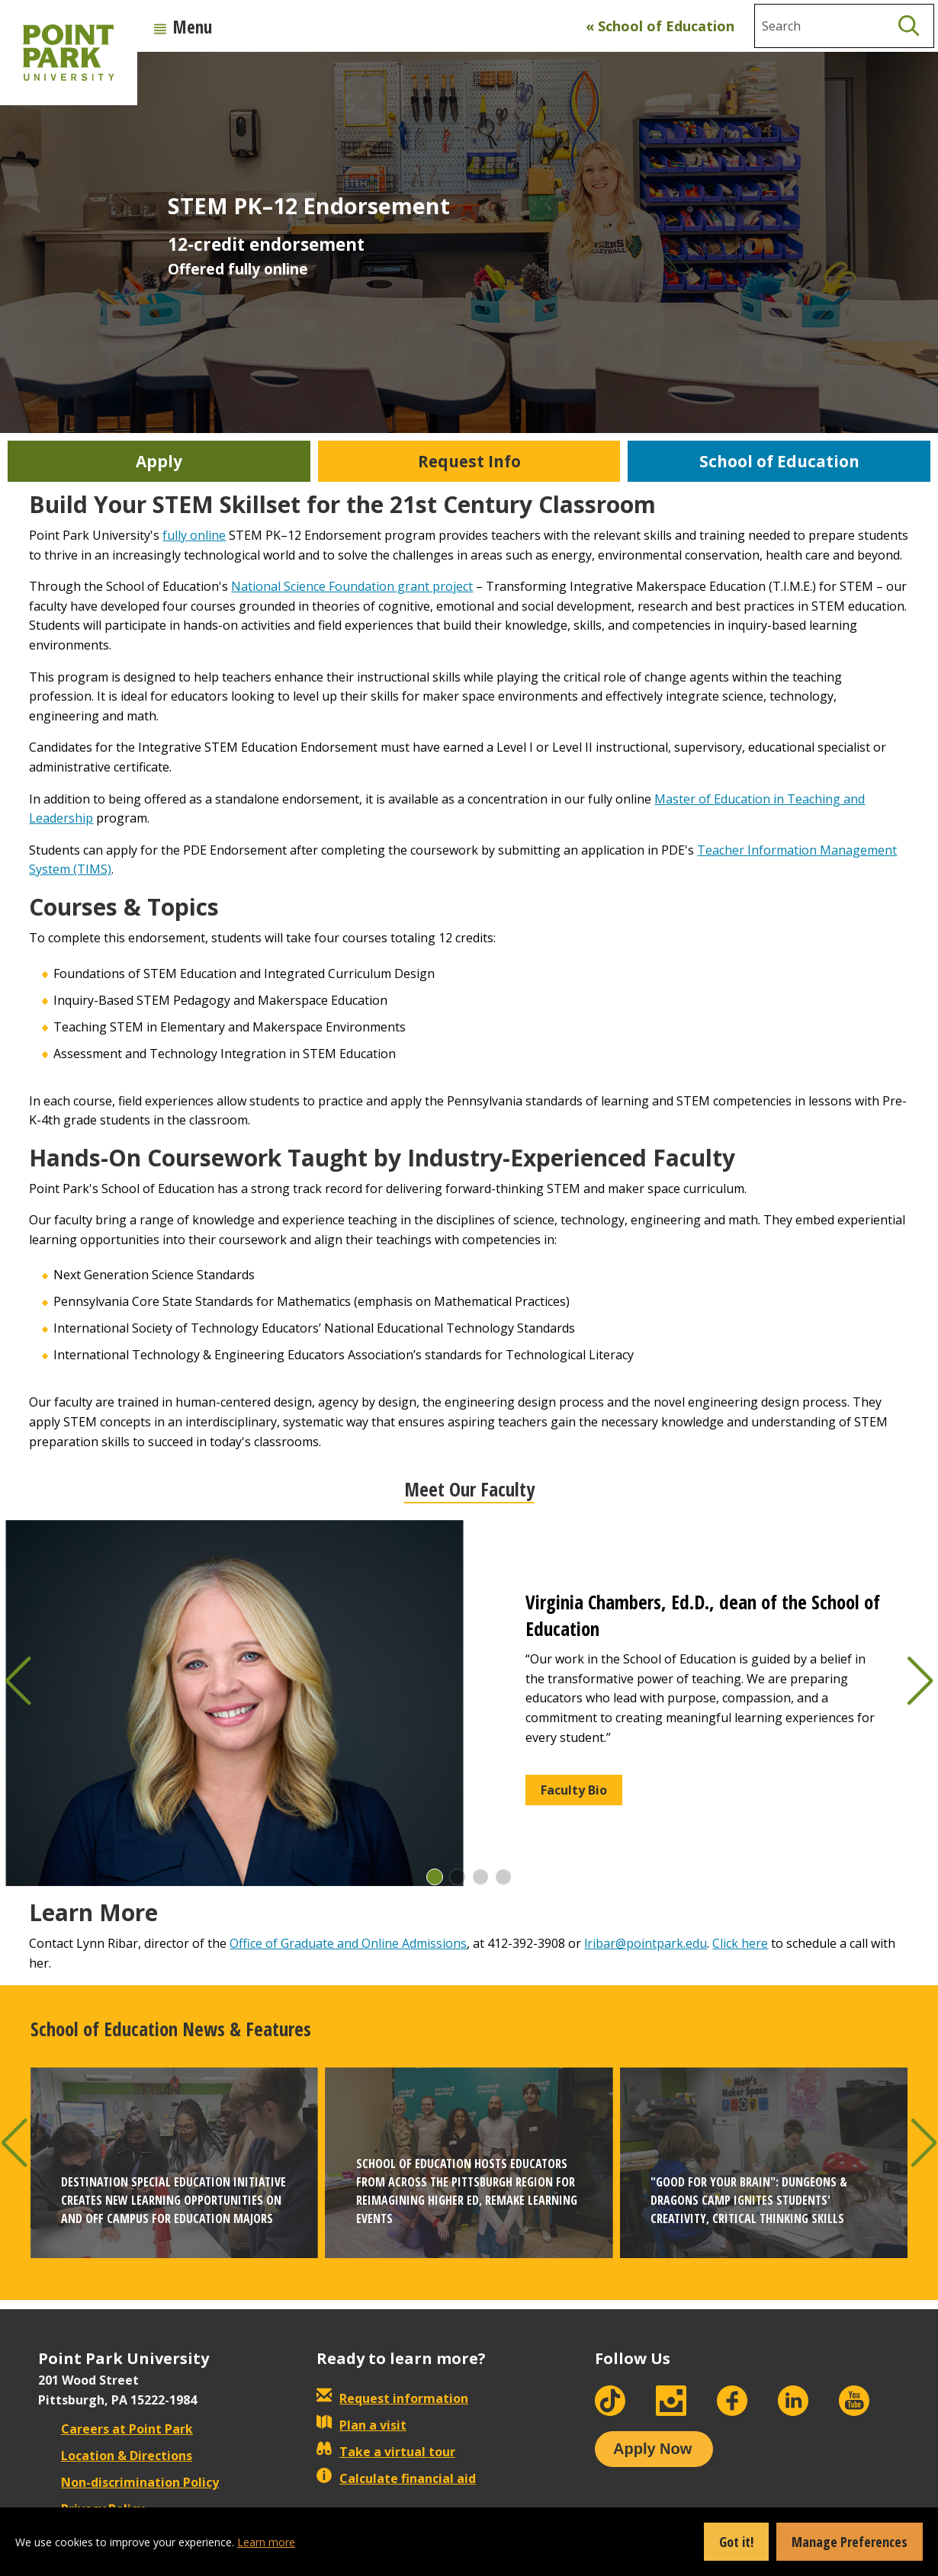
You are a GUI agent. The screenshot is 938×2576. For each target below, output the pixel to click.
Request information (392, 2398)
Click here (740, 1943)
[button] (434, 1877)
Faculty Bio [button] (574, 1790)
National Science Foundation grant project (352, 586)
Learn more (266, 2542)
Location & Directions (115, 2455)
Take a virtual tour (385, 2451)
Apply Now (652, 2448)
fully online (194, 535)
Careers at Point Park (115, 2428)
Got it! (736, 2542)
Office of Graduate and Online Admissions (348, 1943)
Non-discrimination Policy (128, 2482)
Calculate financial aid (396, 2478)
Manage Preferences (849, 2542)
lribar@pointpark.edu (645, 1943)
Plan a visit (361, 2425)
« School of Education (660, 26)
